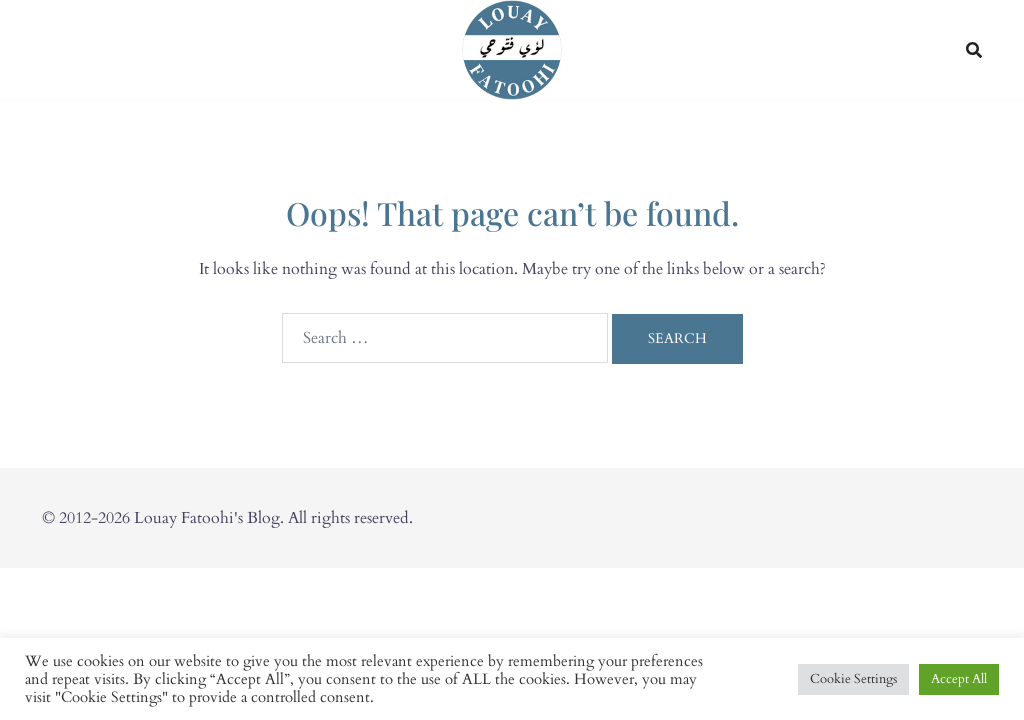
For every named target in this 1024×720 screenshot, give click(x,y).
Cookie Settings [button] (853, 679)
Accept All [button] (959, 679)
